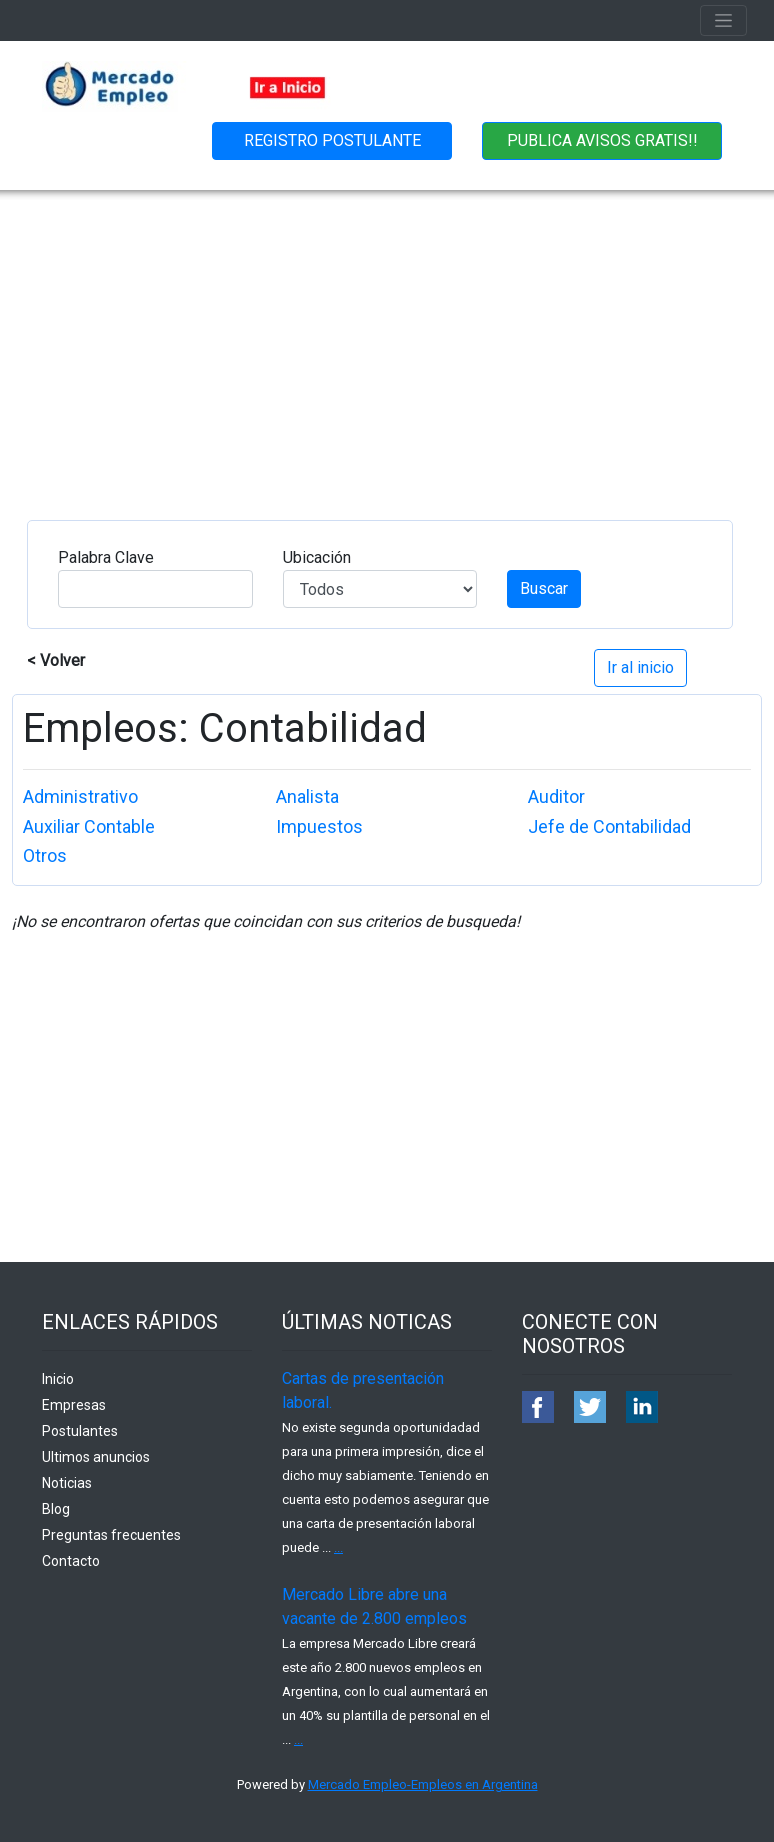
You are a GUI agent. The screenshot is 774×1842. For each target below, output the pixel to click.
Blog (56, 1509)
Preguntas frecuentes (111, 1535)
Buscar (544, 588)
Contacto (71, 1561)
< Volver (56, 660)
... (338, 1547)
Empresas (74, 1405)
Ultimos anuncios (96, 1457)
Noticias (67, 1483)
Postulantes (80, 1431)
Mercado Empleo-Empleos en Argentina (423, 1784)
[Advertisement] (387, 340)
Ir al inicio (640, 667)
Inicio (58, 1379)
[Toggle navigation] (723, 20)
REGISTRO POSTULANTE (332, 140)
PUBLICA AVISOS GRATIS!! (602, 140)
